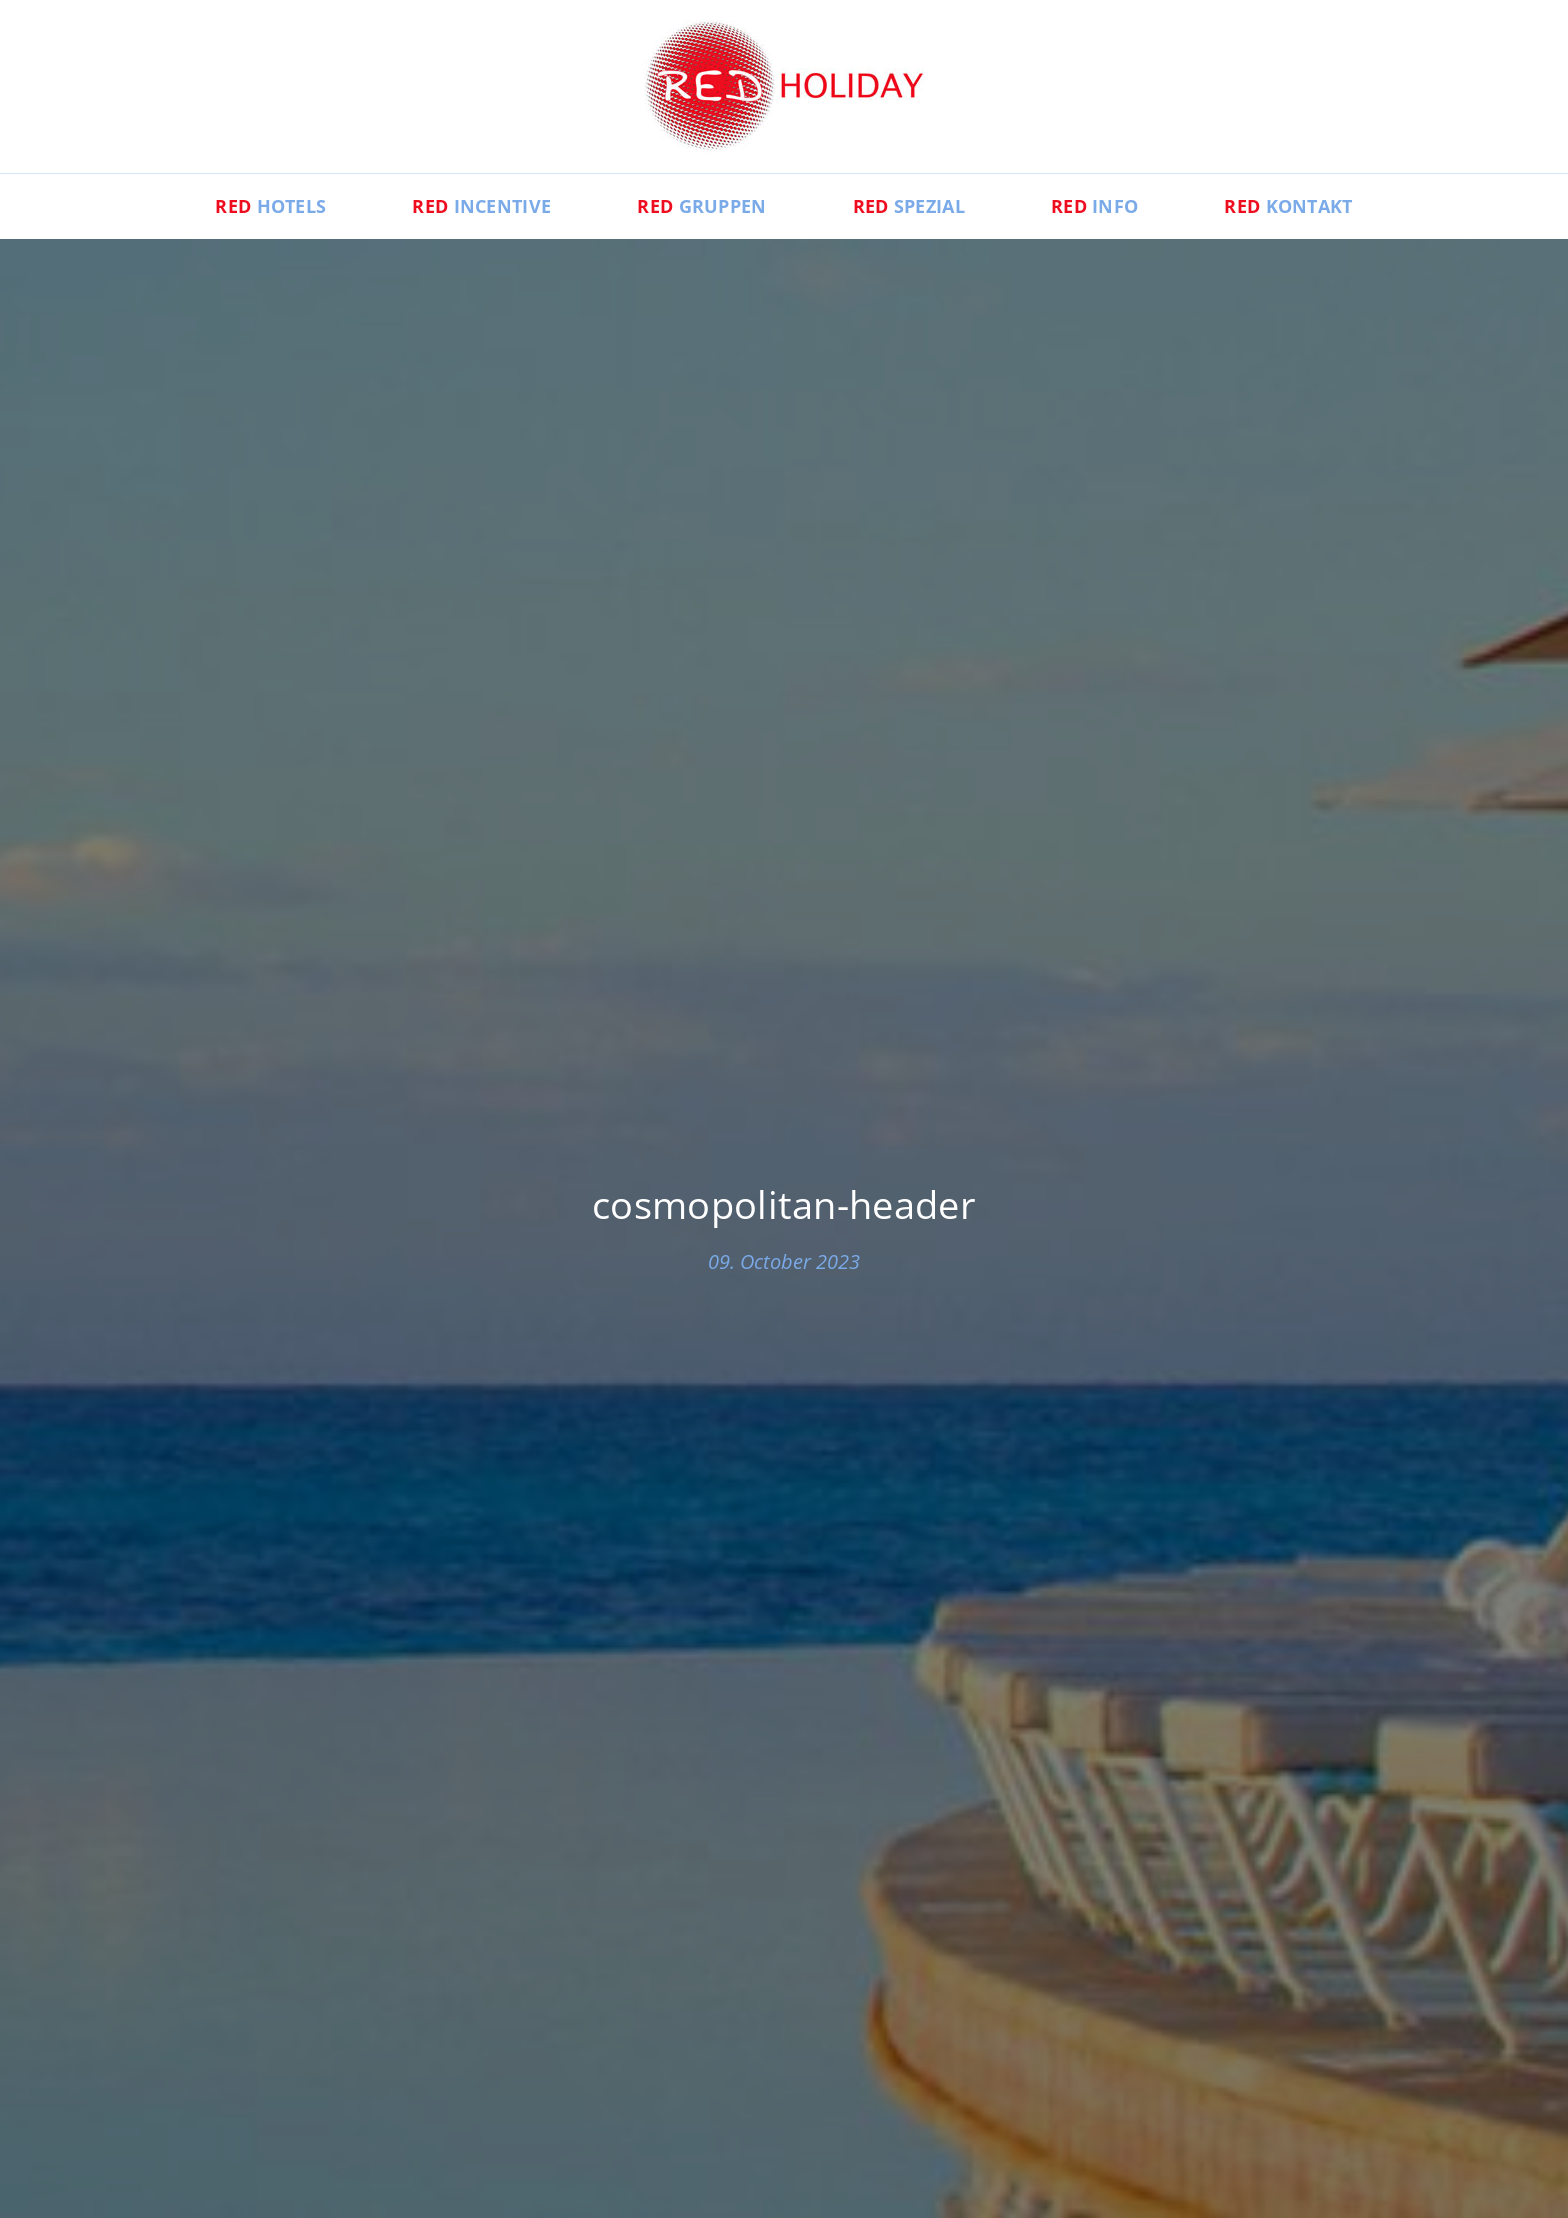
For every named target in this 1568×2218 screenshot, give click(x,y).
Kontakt (1288, 206)
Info (1094, 206)
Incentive (481, 206)
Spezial (909, 206)
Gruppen (701, 206)
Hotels (270, 206)
